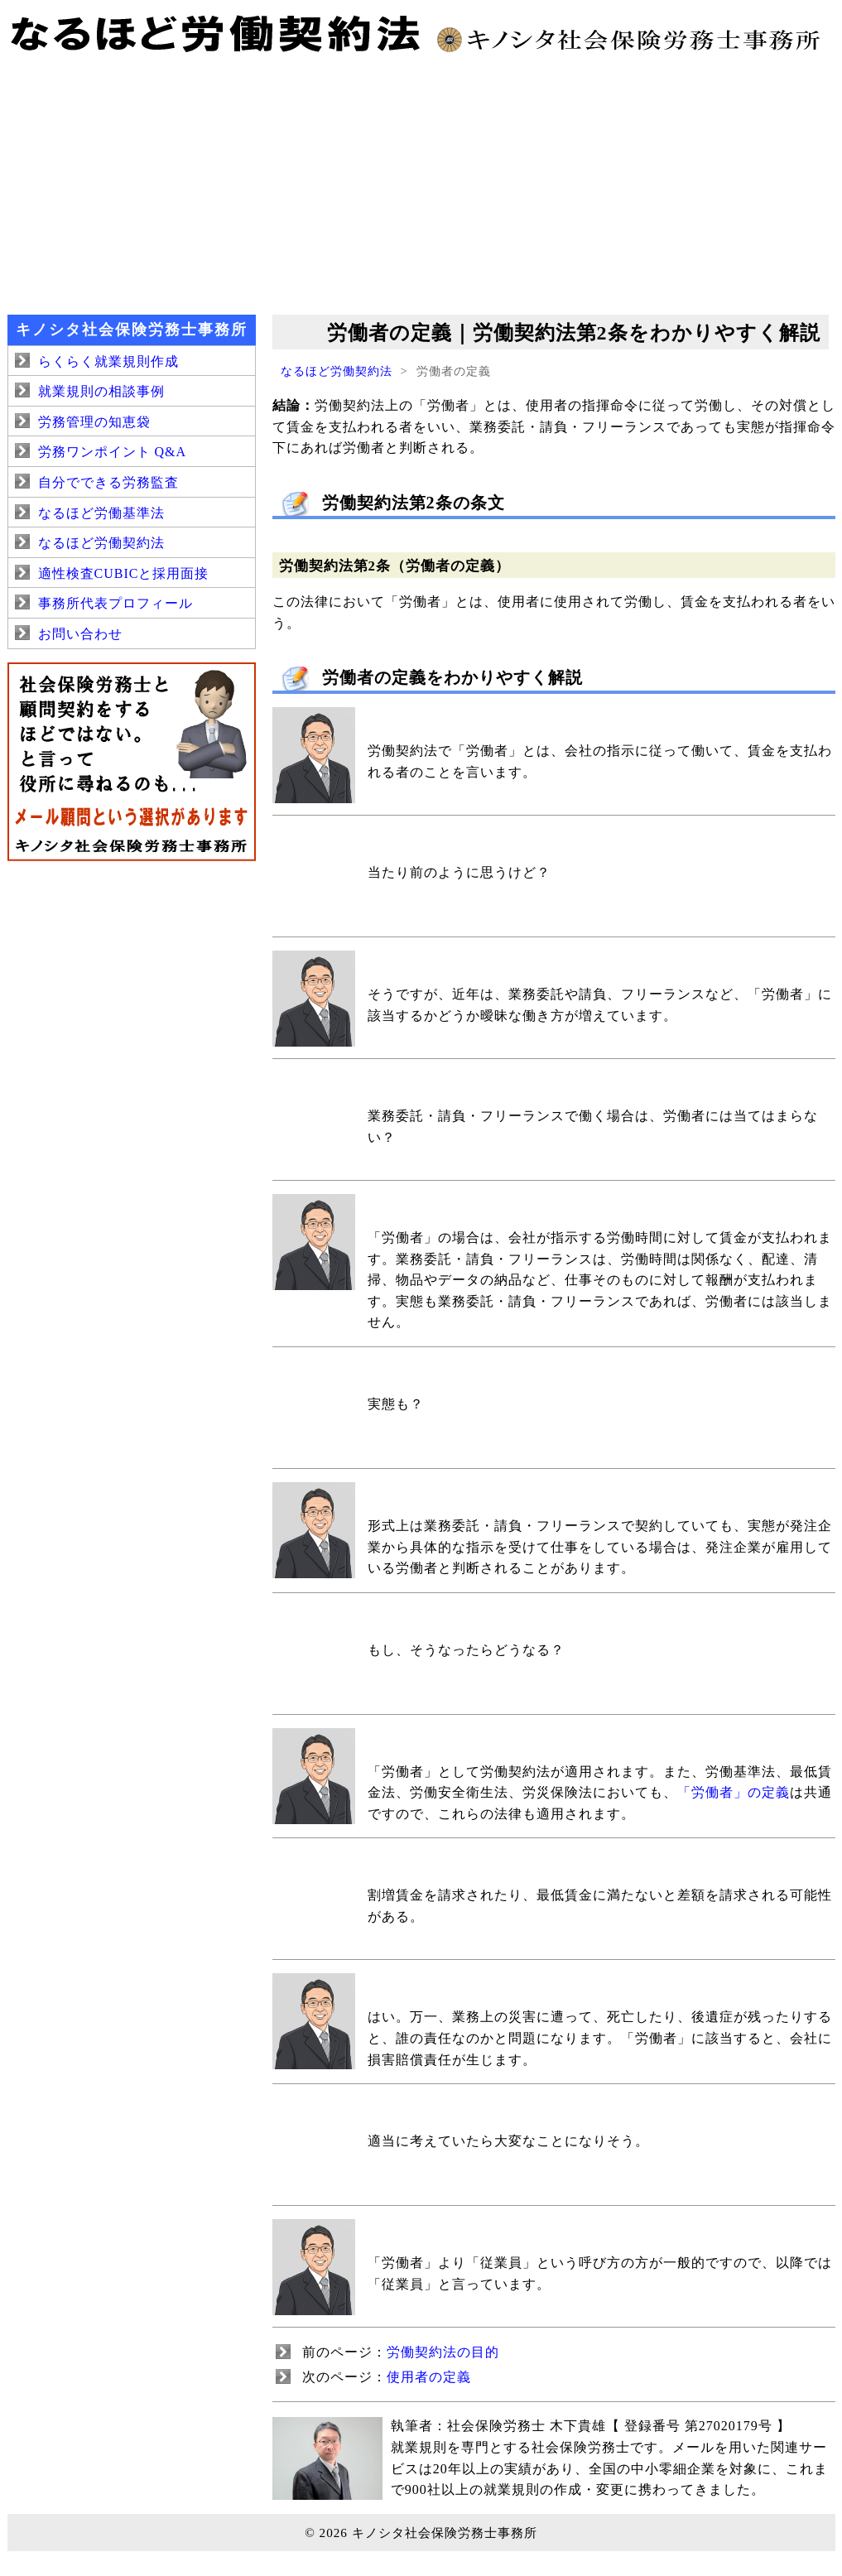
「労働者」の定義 (733, 1792)
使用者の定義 (429, 2377)
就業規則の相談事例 (101, 391)
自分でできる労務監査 (108, 482)
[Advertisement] (421, 182)
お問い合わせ (80, 634)
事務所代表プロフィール (115, 603)
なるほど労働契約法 (336, 371)
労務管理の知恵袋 (94, 422)
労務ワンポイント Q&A (112, 452)
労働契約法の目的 (443, 2352)
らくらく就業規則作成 (108, 361)
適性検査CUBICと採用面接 (123, 573)
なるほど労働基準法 (101, 513)
